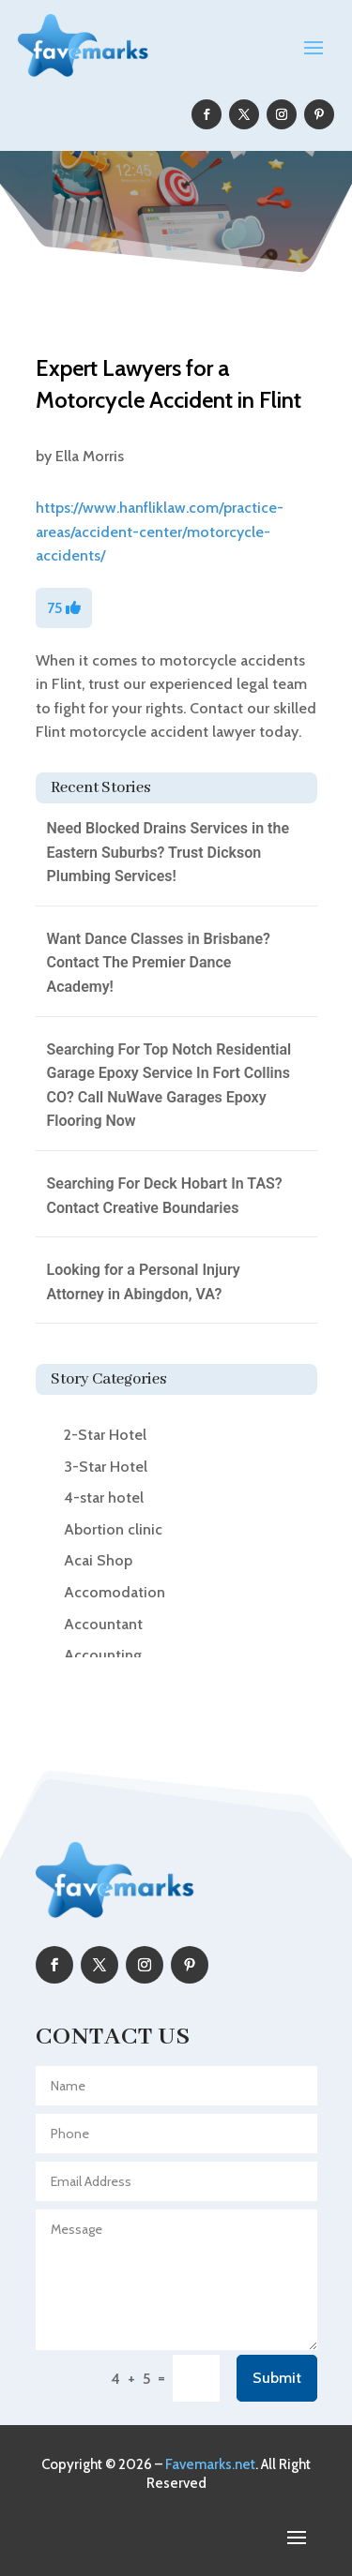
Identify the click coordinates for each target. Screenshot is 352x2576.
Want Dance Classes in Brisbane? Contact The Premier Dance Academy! (158, 963)
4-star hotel (104, 1497)
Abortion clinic (113, 1529)
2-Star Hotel (105, 1435)
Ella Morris (89, 456)
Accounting (103, 1655)
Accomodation (114, 1592)
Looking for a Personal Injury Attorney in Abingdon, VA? (143, 1282)
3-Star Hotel (105, 1466)
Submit (277, 2378)
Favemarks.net (210, 2464)
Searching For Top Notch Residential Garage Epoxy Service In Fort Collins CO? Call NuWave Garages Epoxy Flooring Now (169, 1086)
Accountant (103, 1624)
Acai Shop (98, 1560)
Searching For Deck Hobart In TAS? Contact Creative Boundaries (165, 1196)
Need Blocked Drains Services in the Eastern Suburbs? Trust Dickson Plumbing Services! (168, 852)
